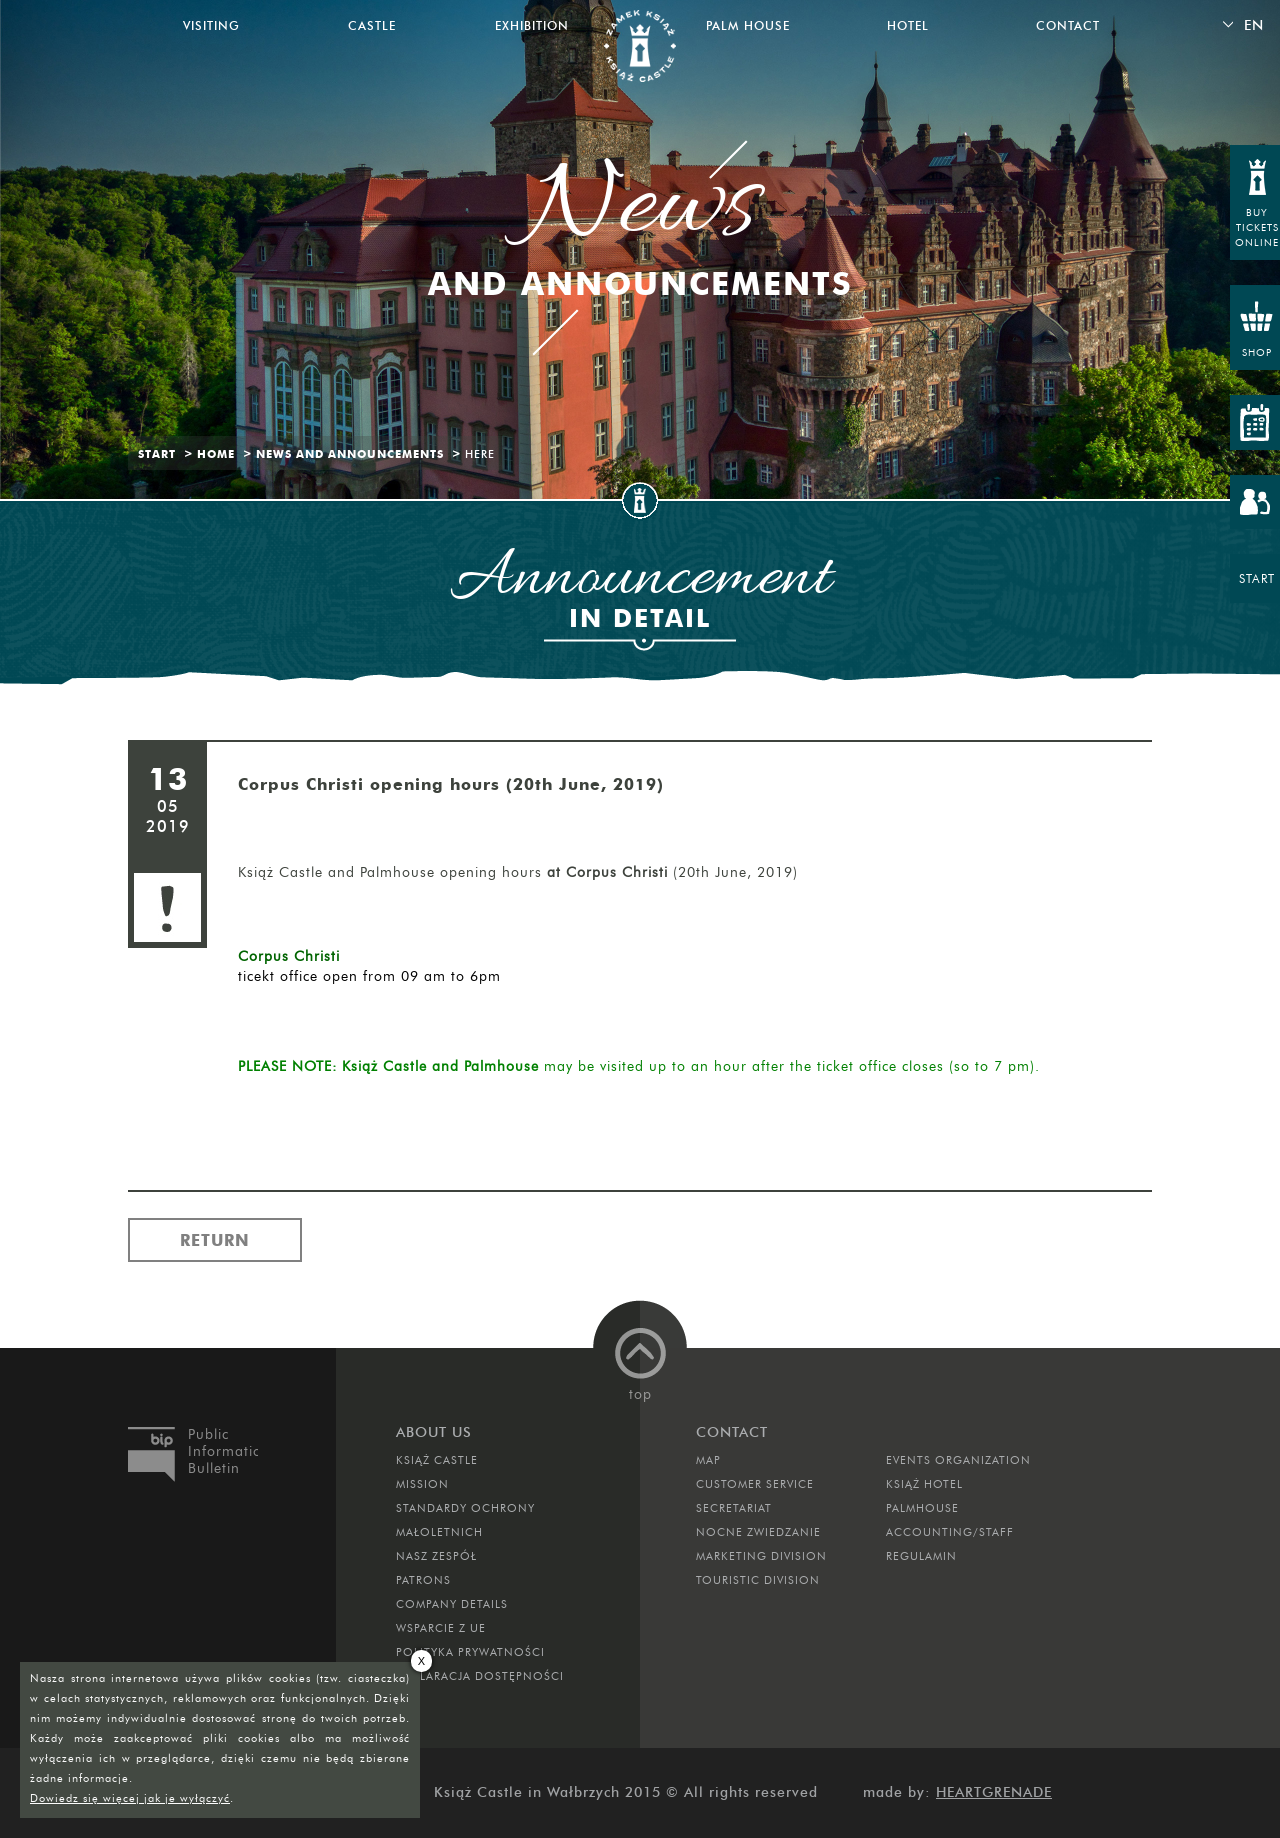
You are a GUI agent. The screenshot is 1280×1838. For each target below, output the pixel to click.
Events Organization (958, 1460)
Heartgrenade (994, 1792)
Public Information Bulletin (223, 1451)
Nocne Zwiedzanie (758, 1532)
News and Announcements (350, 454)
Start (157, 454)
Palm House (748, 25)
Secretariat (734, 1508)
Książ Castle (437, 1460)
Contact (1068, 25)
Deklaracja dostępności (480, 1676)
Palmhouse (922, 1508)
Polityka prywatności (470, 1652)
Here (480, 454)
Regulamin (921, 1556)
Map (708, 1460)
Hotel (908, 25)
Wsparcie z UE (441, 1628)
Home (216, 454)
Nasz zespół (436, 1556)
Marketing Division (761, 1556)
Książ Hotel (924, 1484)
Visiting (211, 25)
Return (215, 1240)
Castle (372, 25)
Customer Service (755, 1484)
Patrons (423, 1580)
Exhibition (532, 25)
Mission (422, 1484)
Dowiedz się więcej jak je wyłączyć (130, 1798)
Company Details (452, 1604)
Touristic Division (758, 1580)
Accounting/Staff (950, 1532)
